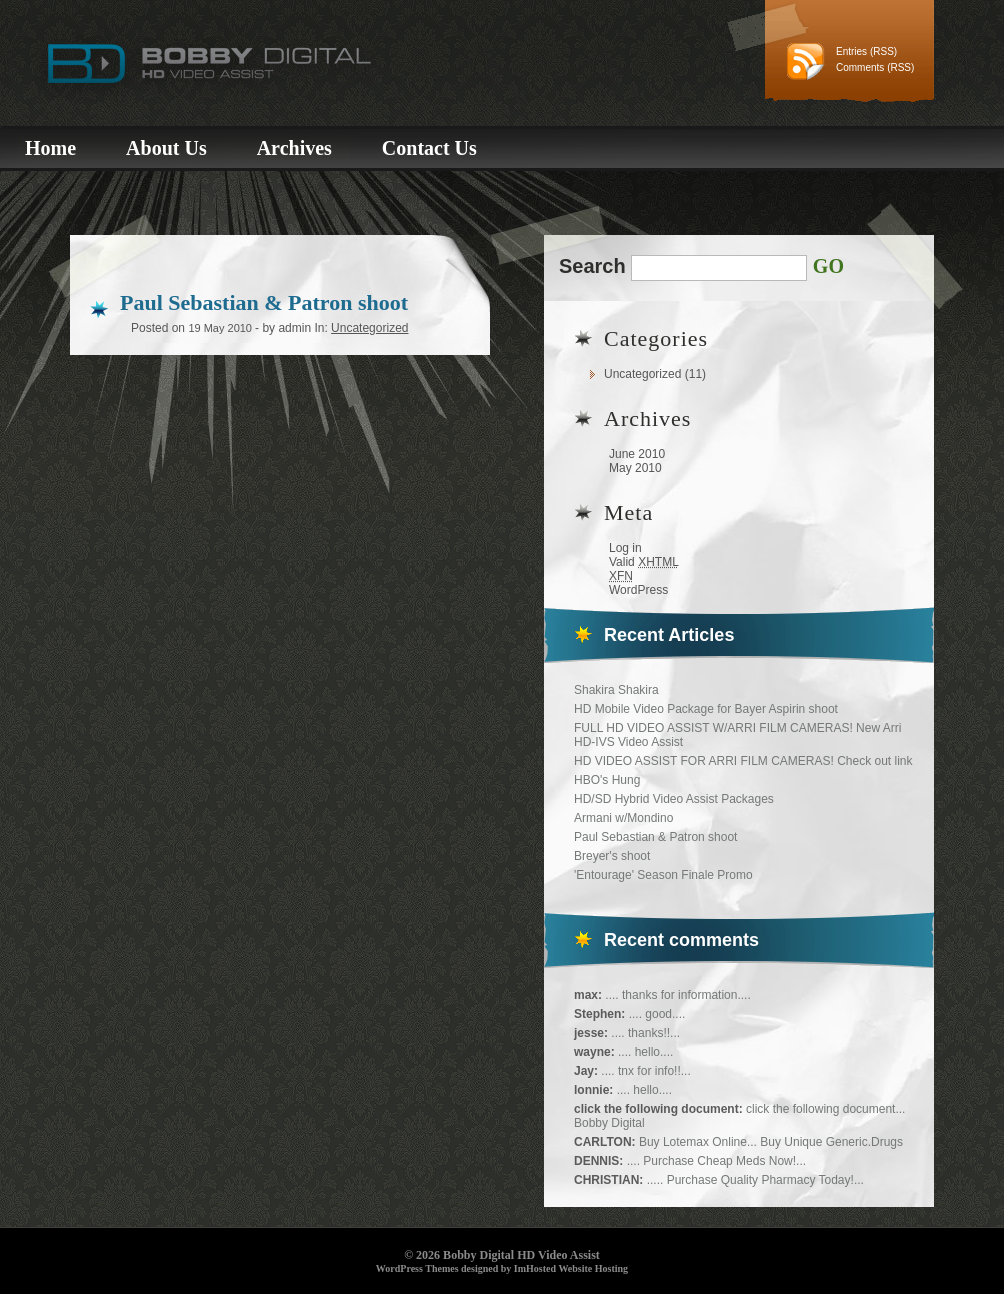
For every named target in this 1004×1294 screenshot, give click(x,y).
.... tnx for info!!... (645, 1071)
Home (50, 148)
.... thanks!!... (645, 1033)
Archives (294, 148)
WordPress (638, 590)
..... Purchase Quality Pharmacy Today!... (755, 1180)
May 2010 (635, 468)
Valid (644, 562)
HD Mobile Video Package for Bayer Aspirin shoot (706, 709)
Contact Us (429, 148)
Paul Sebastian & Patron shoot (655, 837)
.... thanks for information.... (677, 995)
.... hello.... (645, 1052)
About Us (166, 148)
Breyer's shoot (612, 856)
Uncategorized (642, 374)
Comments (860, 67)
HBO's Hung (607, 780)
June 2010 (637, 454)
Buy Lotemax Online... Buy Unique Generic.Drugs (771, 1142)
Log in (625, 548)
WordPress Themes (417, 1268)
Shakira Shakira (616, 690)
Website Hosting (593, 1268)
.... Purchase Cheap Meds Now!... (716, 1161)
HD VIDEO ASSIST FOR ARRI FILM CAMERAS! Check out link (743, 761)
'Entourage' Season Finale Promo (663, 875)
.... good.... (657, 1014)
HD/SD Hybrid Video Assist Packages (674, 799)
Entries (851, 51)
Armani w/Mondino (623, 818)
